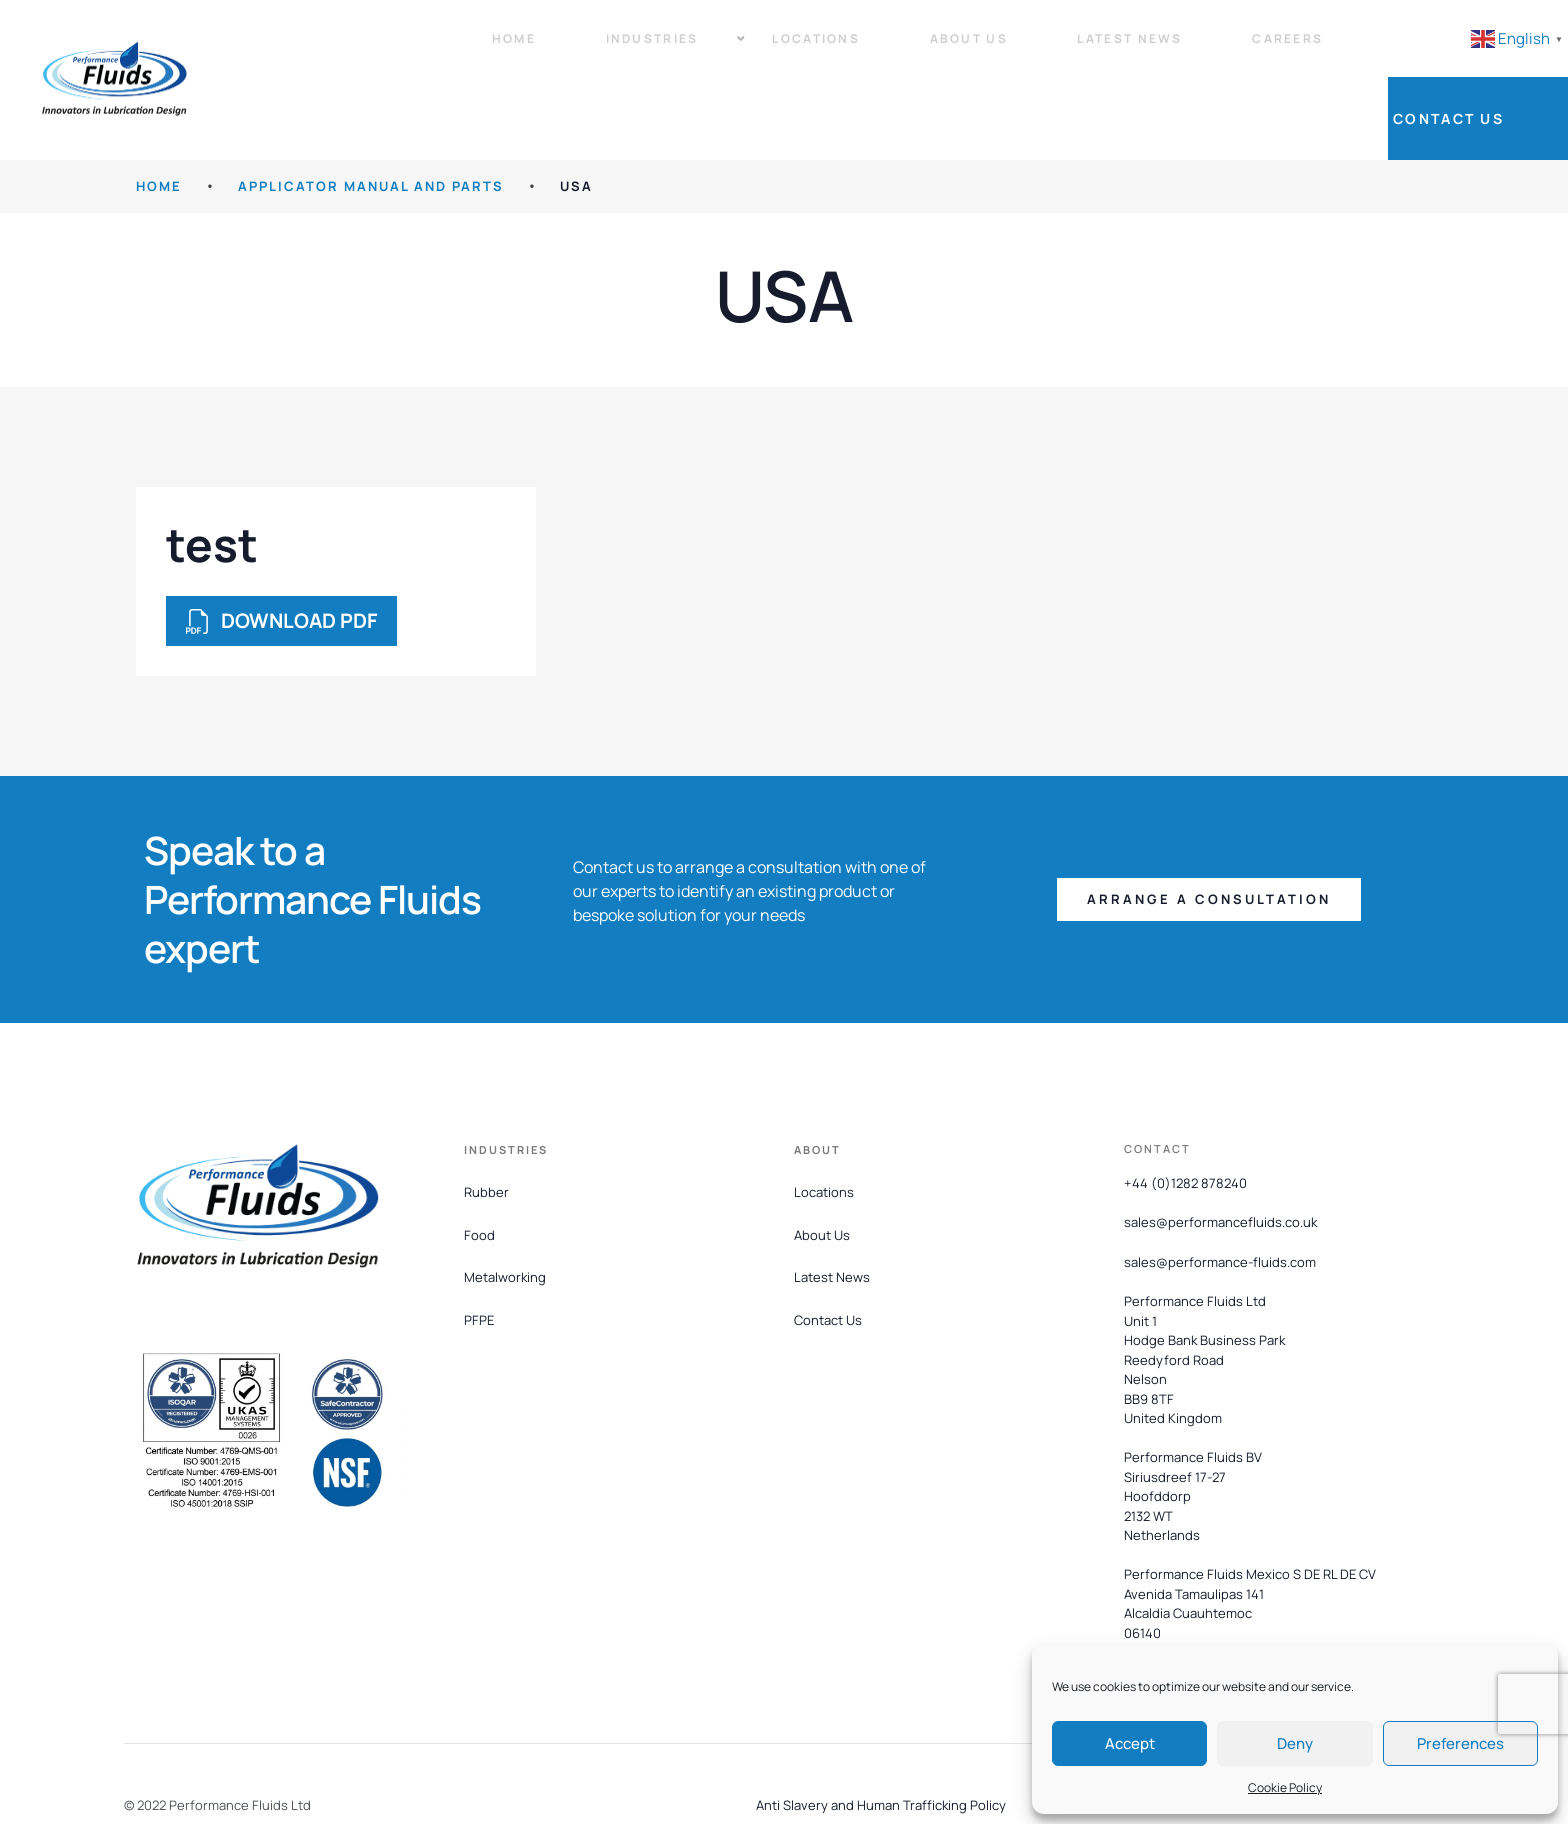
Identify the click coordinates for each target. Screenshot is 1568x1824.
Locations (772, 50)
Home (493, 50)
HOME (159, 128)
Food (479, 1176)
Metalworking (505, 1219)
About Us (905, 50)
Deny (1295, 1743)
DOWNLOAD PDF (281, 562)
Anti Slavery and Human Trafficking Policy (881, 1746)
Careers (1185, 50)
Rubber (486, 1133)
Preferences (1460, 1743)
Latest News (1046, 50)
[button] (1209, 841)
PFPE (479, 1262)
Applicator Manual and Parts (371, 128)
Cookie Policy (1285, 1787)
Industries (624, 50)
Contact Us (1487, 50)
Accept (1130, 1743)
